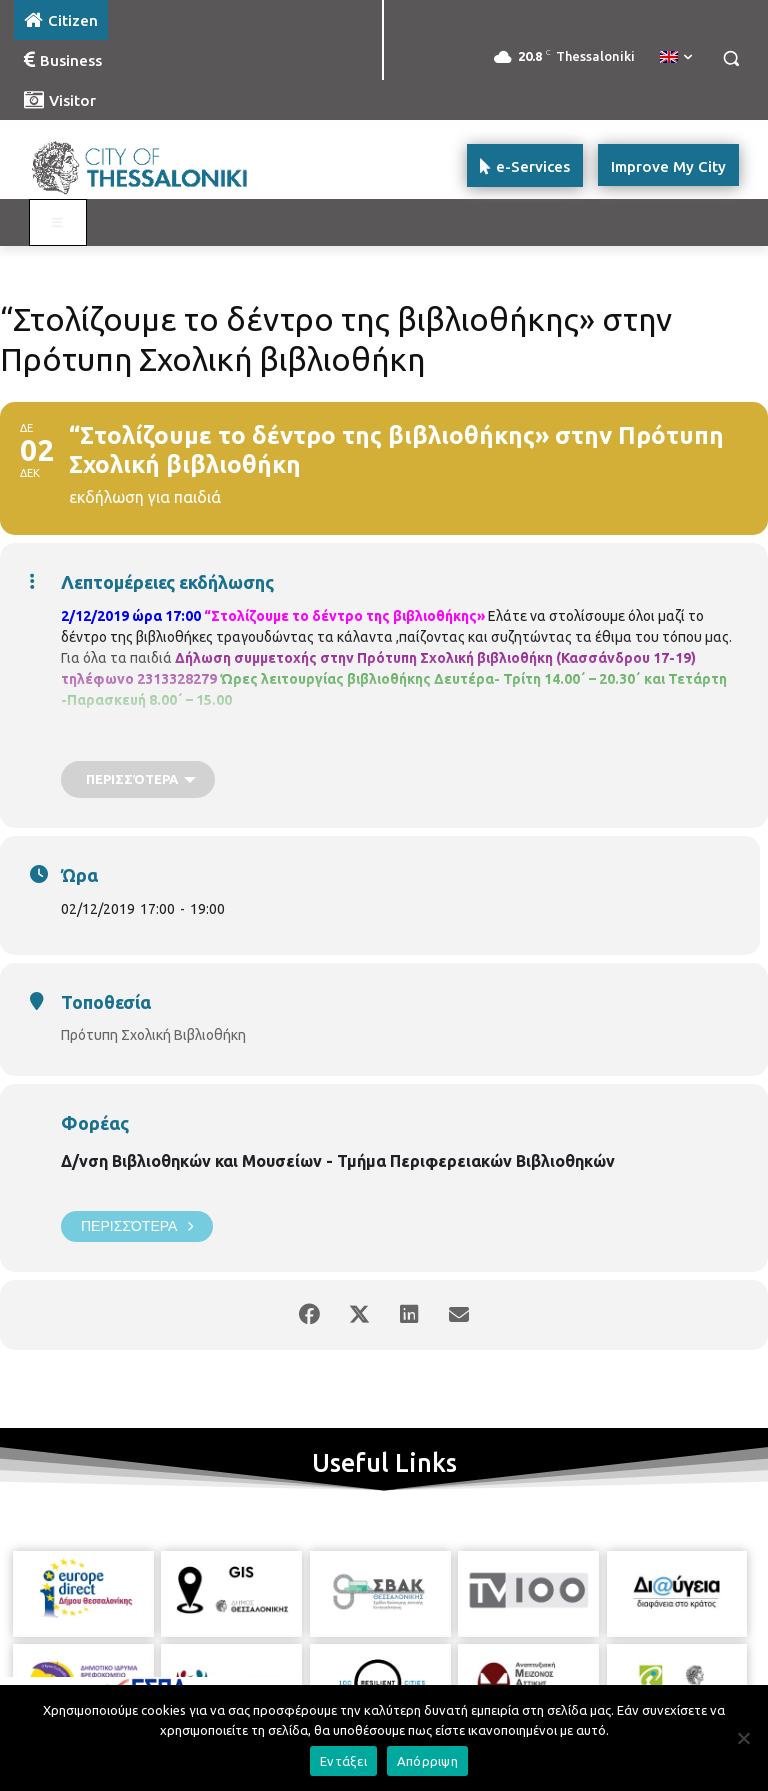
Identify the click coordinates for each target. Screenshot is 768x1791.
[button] (730, 58)
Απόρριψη (427, 1761)
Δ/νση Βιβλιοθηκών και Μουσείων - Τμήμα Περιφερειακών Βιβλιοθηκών (338, 1161)
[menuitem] (676, 58)
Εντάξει (343, 1761)
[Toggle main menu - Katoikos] (58, 223)
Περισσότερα (137, 1226)
